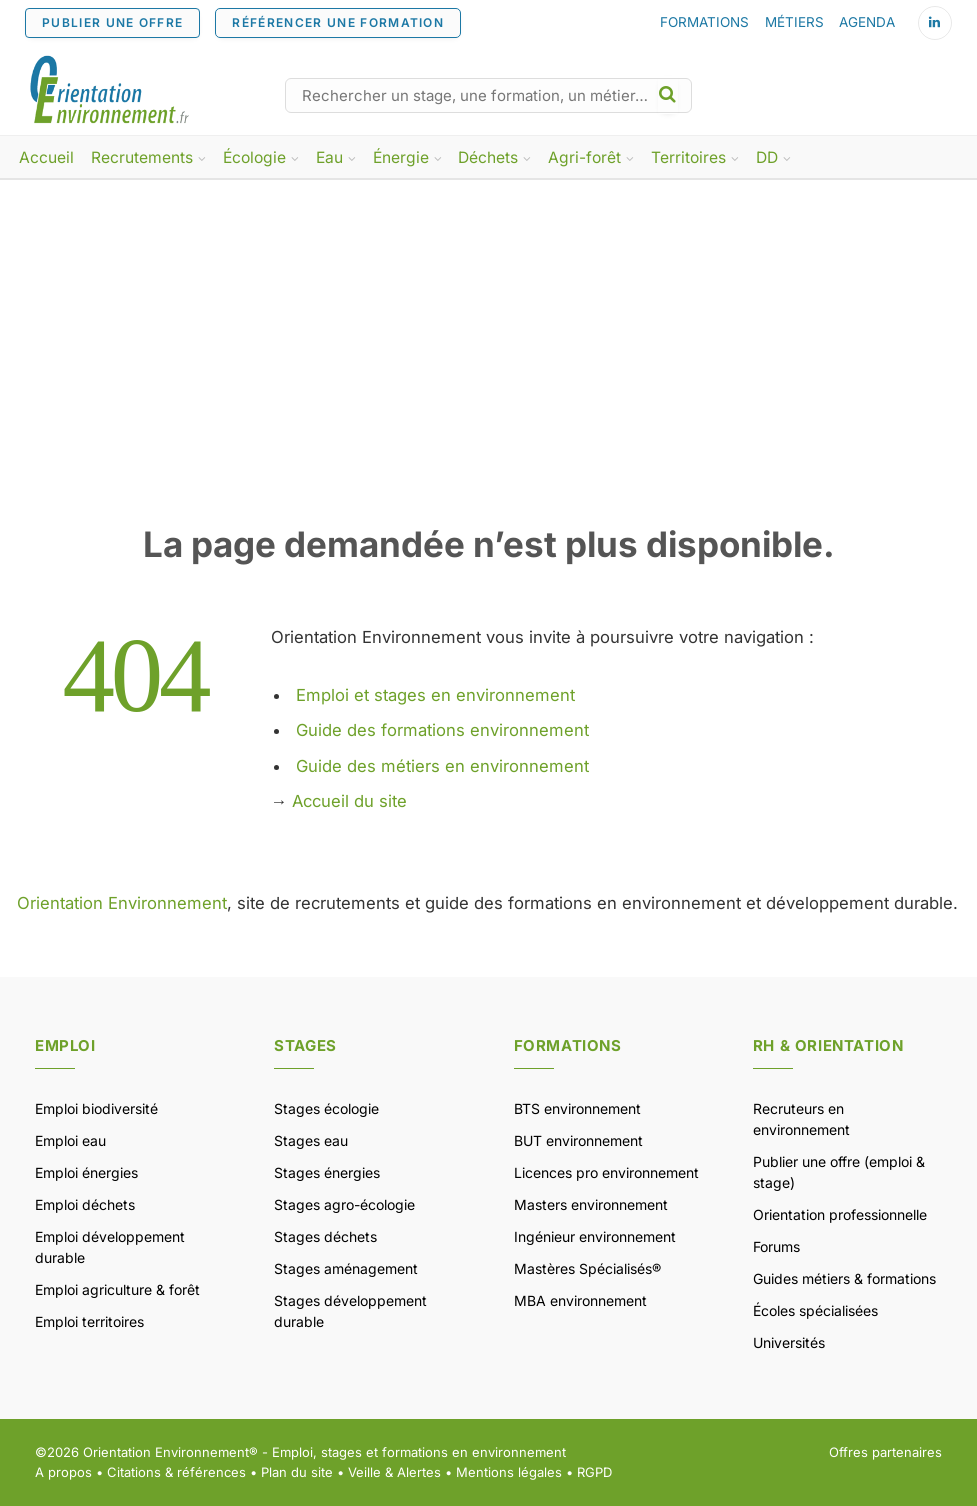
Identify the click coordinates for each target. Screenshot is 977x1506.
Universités (789, 1342)
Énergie (401, 157)
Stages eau (311, 1140)
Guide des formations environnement (442, 730)
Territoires (688, 157)
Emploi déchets (85, 1204)
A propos (63, 1472)
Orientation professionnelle (840, 1214)
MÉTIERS (794, 22)
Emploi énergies (86, 1172)
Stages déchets (325, 1236)
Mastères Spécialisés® (587, 1268)
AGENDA (867, 22)
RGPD (594, 1472)
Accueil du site (349, 801)
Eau (329, 157)
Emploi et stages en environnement (435, 695)
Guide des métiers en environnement (442, 766)
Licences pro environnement (606, 1172)
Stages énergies (327, 1172)
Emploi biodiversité (96, 1108)
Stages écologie (326, 1108)
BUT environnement (578, 1140)
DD (767, 157)
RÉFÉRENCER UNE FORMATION (338, 22)
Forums (776, 1246)
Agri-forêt (584, 157)
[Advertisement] (488, 372)
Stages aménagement (346, 1268)
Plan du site (297, 1472)
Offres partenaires (885, 1452)
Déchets (488, 157)
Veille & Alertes (394, 1472)
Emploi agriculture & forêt (117, 1289)
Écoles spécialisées (815, 1310)
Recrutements (142, 157)
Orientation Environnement (122, 903)
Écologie (254, 157)
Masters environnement (591, 1204)
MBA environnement (580, 1300)
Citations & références (176, 1472)
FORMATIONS (704, 22)
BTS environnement (577, 1108)
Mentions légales (509, 1472)
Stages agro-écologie (344, 1204)
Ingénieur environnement (595, 1236)
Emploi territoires (89, 1321)
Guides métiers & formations (844, 1278)
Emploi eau (70, 1140)
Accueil (46, 157)
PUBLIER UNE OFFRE (112, 22)
